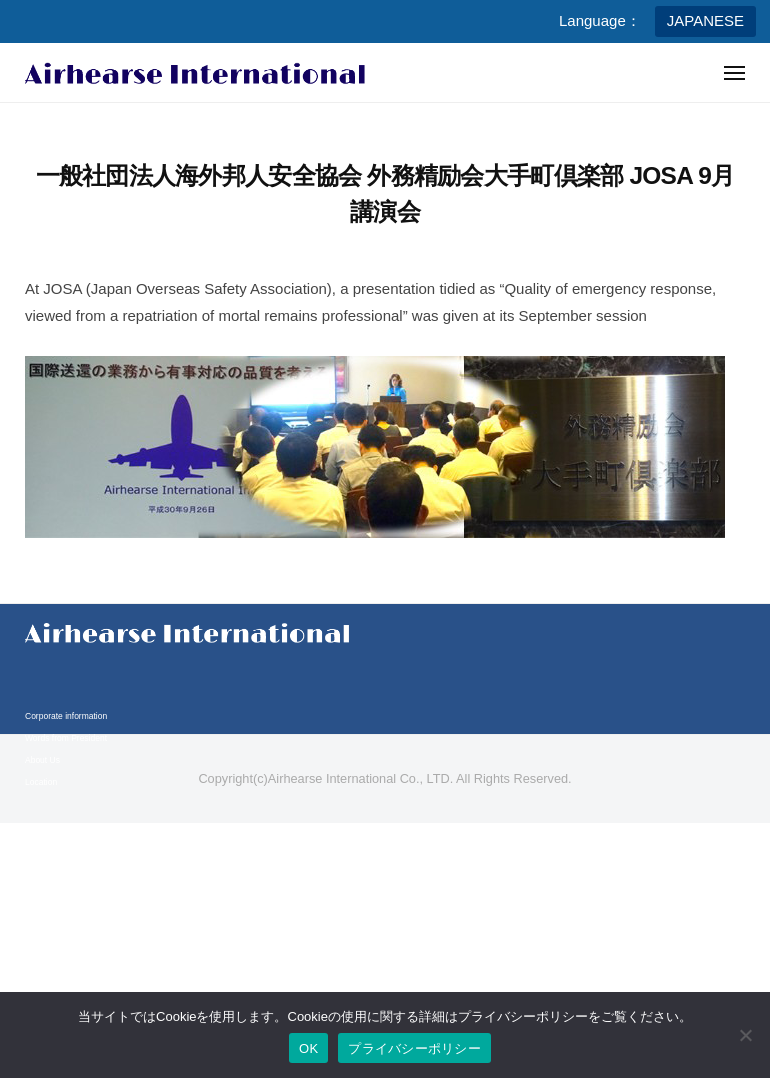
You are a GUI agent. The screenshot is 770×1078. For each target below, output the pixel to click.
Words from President (66, 738)
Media (36, 874)
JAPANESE (705, 20)
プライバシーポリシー (414, 1048)
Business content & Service (76, 852)
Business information (64, 831)
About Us (42, 760)
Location (41, 782)
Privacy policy (51, 923)
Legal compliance (58, 945)
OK (308, 1048)
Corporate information (66, 716)
